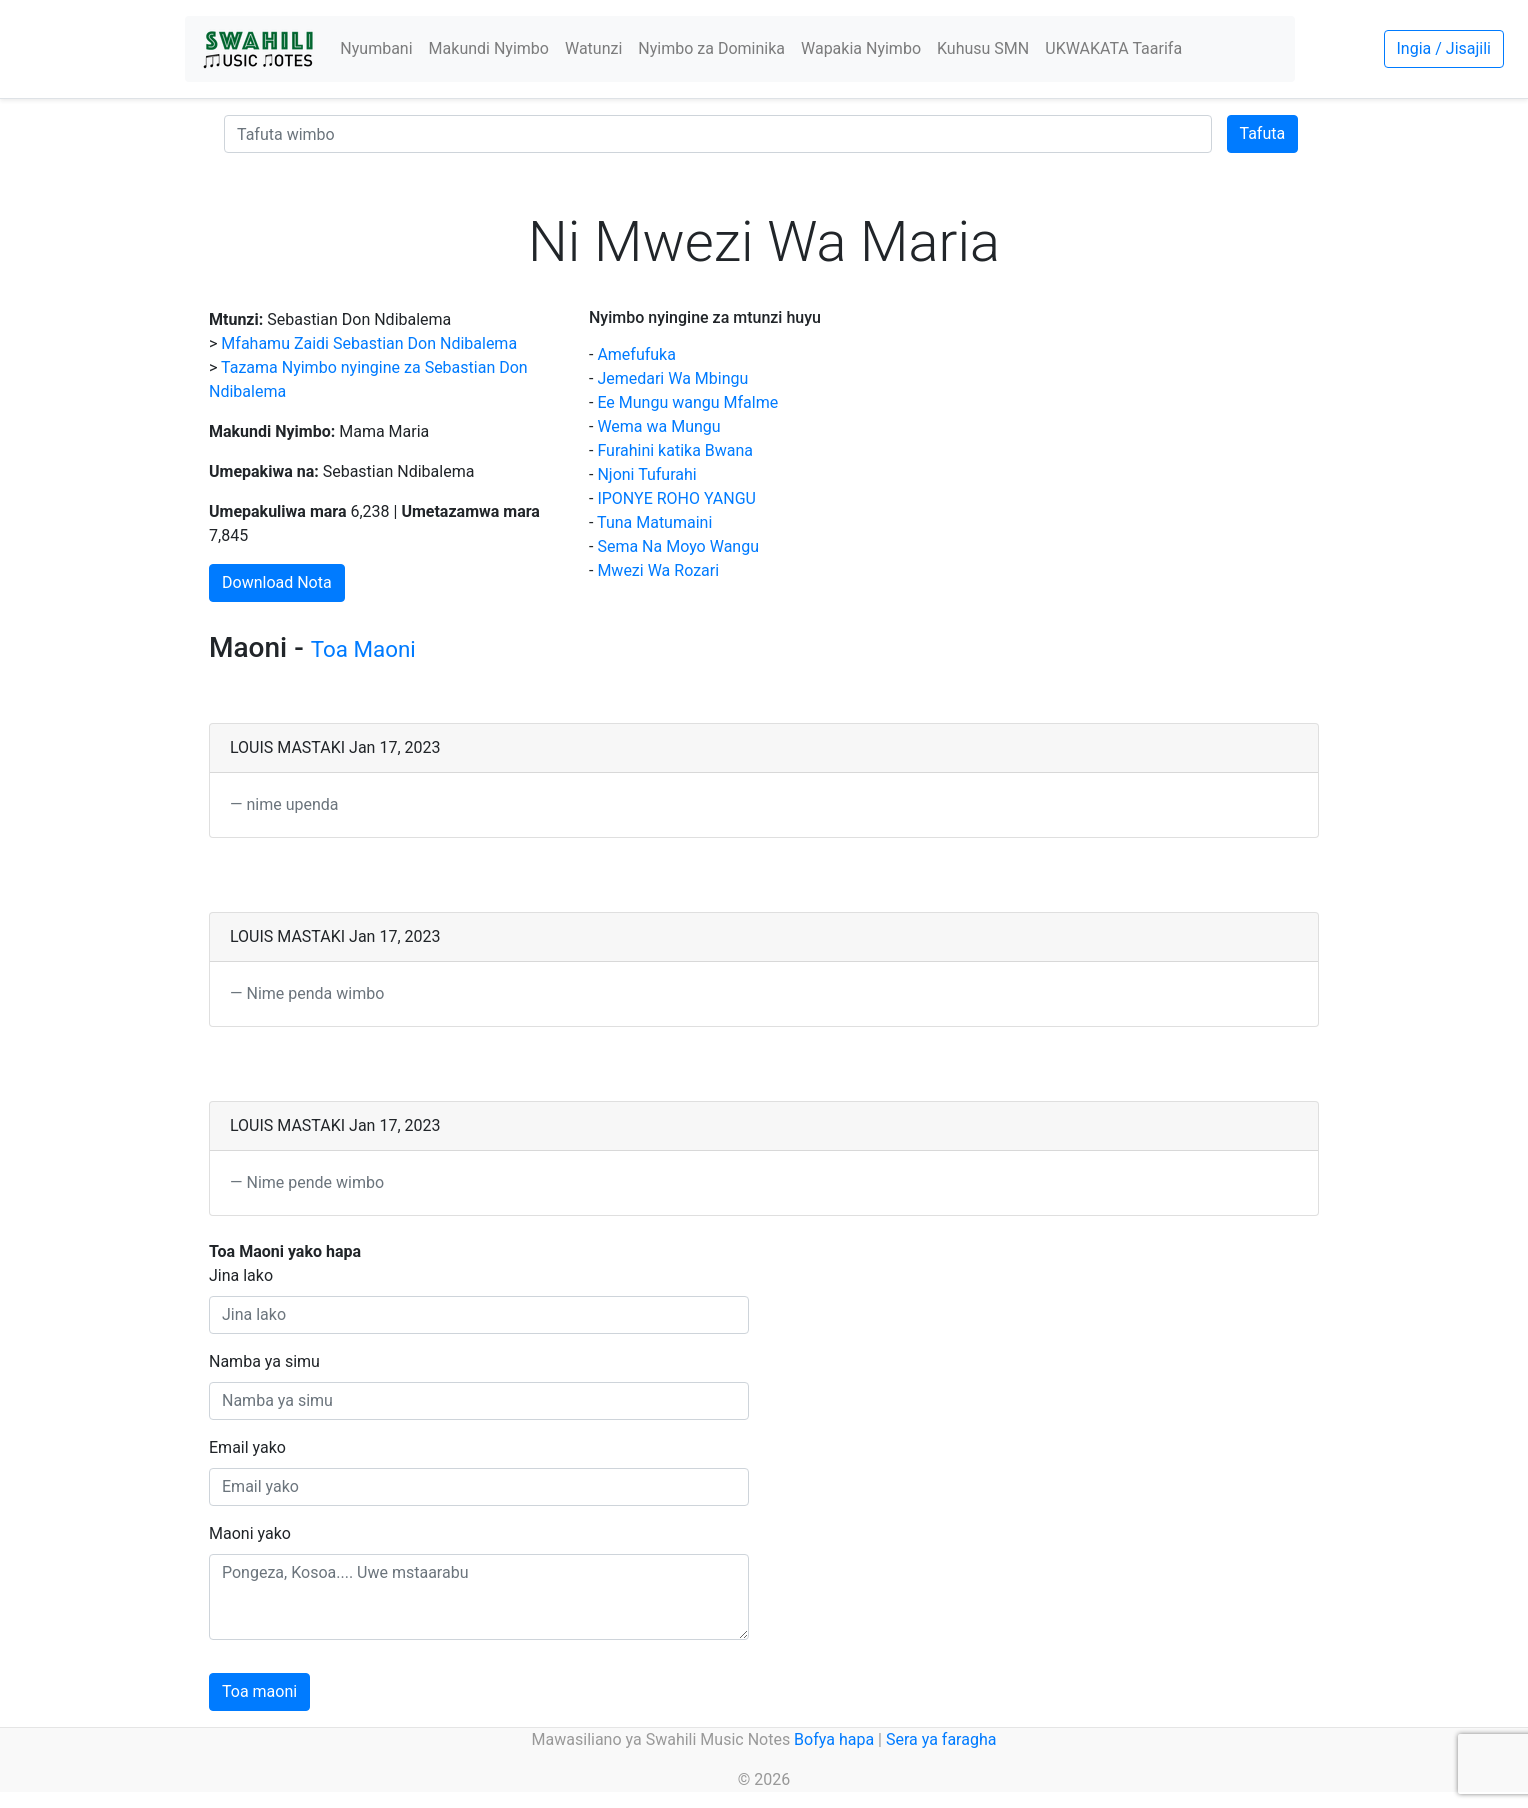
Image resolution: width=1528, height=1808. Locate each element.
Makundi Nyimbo (489, 48)
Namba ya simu (264, 1361)
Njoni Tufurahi (646, 474)
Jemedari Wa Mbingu (672, 378)
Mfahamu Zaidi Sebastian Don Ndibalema (369, 343)
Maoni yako (250, 1533)
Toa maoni (259, 1691)
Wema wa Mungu (658, 426)
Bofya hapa (834, 1739)
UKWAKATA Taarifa (1113, 48)
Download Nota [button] (277, 582)
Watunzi (593, 48)
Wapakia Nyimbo (861, 48)
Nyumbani (376, 48)
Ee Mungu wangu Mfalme (687, 402)
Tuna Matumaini (654, 522)
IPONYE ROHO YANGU (676, 498)
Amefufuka (636, 354)
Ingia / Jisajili (1444, 48)
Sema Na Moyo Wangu (678, 546)
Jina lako (241, 1275)
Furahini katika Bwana (675, 450)
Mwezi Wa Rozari (658, 570)
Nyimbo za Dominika (711, 48)
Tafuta (1263, 133)
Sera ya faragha (941, 1739)
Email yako (247, 1447)
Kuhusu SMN (983, 48)
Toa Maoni (363, 649)
